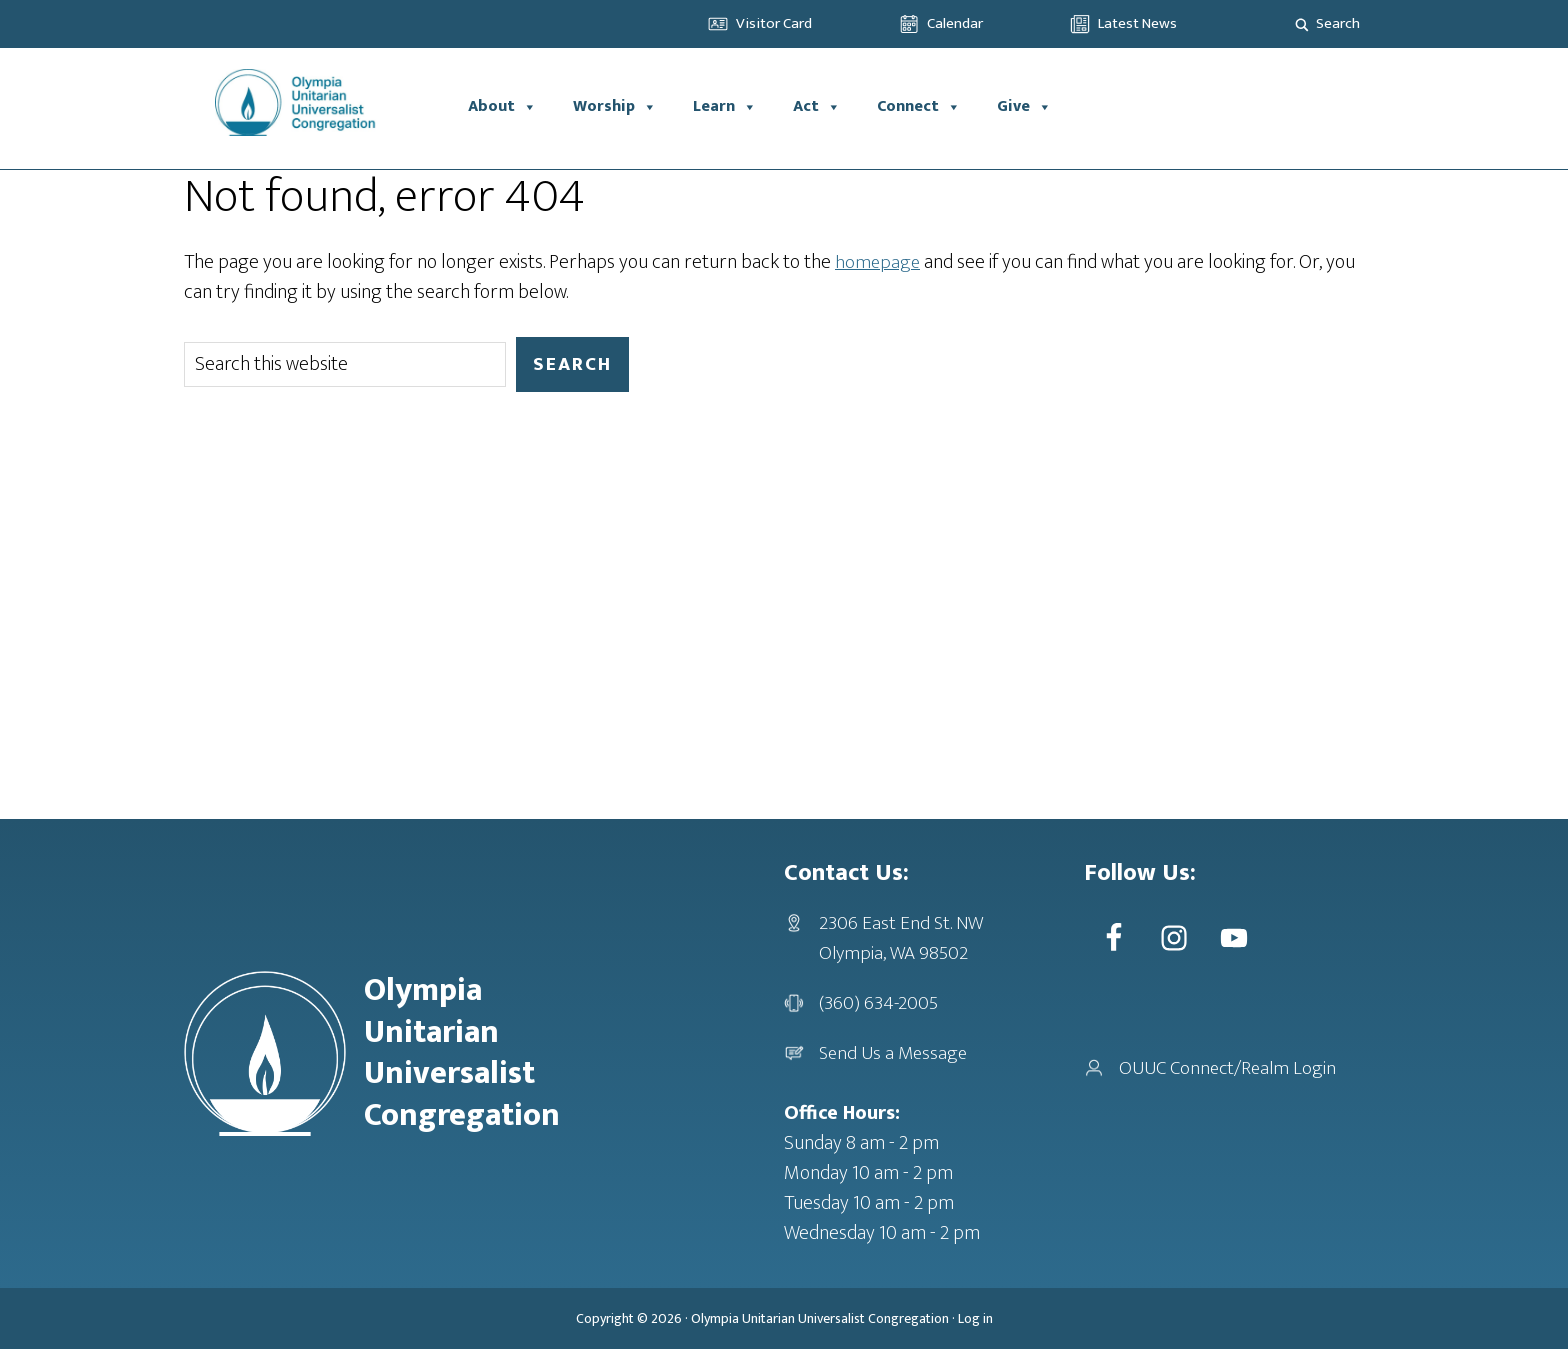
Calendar (955, 23)
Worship (615, 107)
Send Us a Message (895, 1053)
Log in (975, 1318)
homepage (878, 262)
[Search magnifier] (1302, 24)
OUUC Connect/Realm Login (1231, 1068)
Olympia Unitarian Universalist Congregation (820, 1318)
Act (817, 107)
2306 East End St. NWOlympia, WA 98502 (902, 938)
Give (1024, 107)
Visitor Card (774, 23)
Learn (725, 107)
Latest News (1137, 23)
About (502, 107)
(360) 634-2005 (879, 1003)
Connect (919, 107)
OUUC (317, 107)
